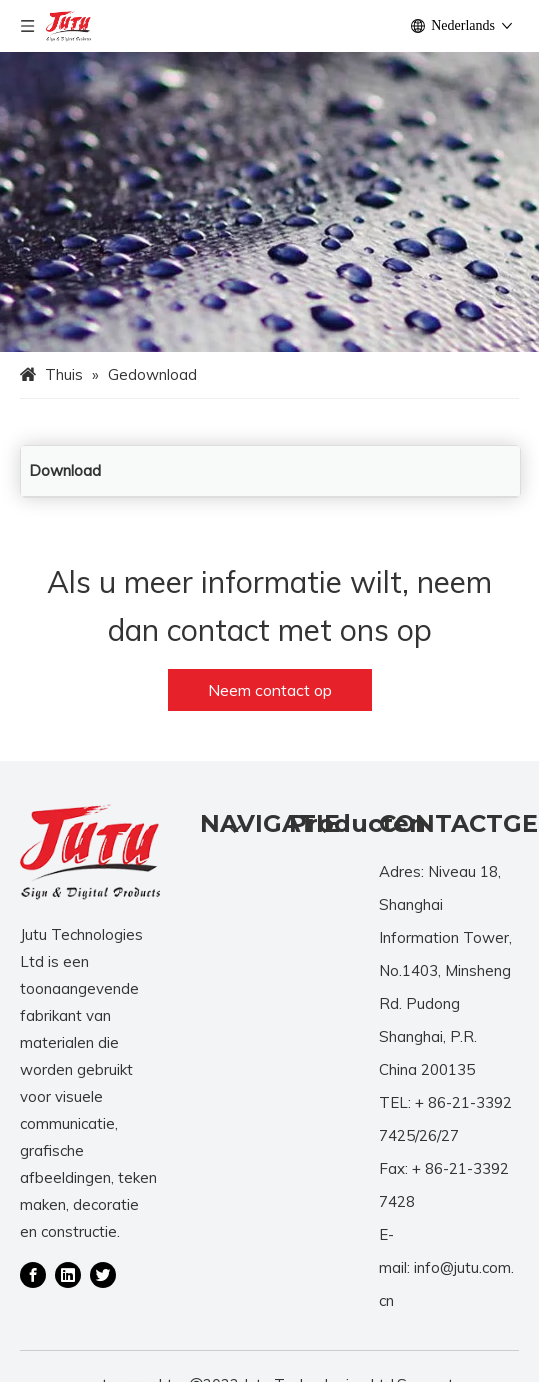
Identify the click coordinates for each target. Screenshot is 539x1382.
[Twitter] (103, 1274)
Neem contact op (270, 690)
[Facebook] (33, 1274)
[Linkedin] (68, 1274)
